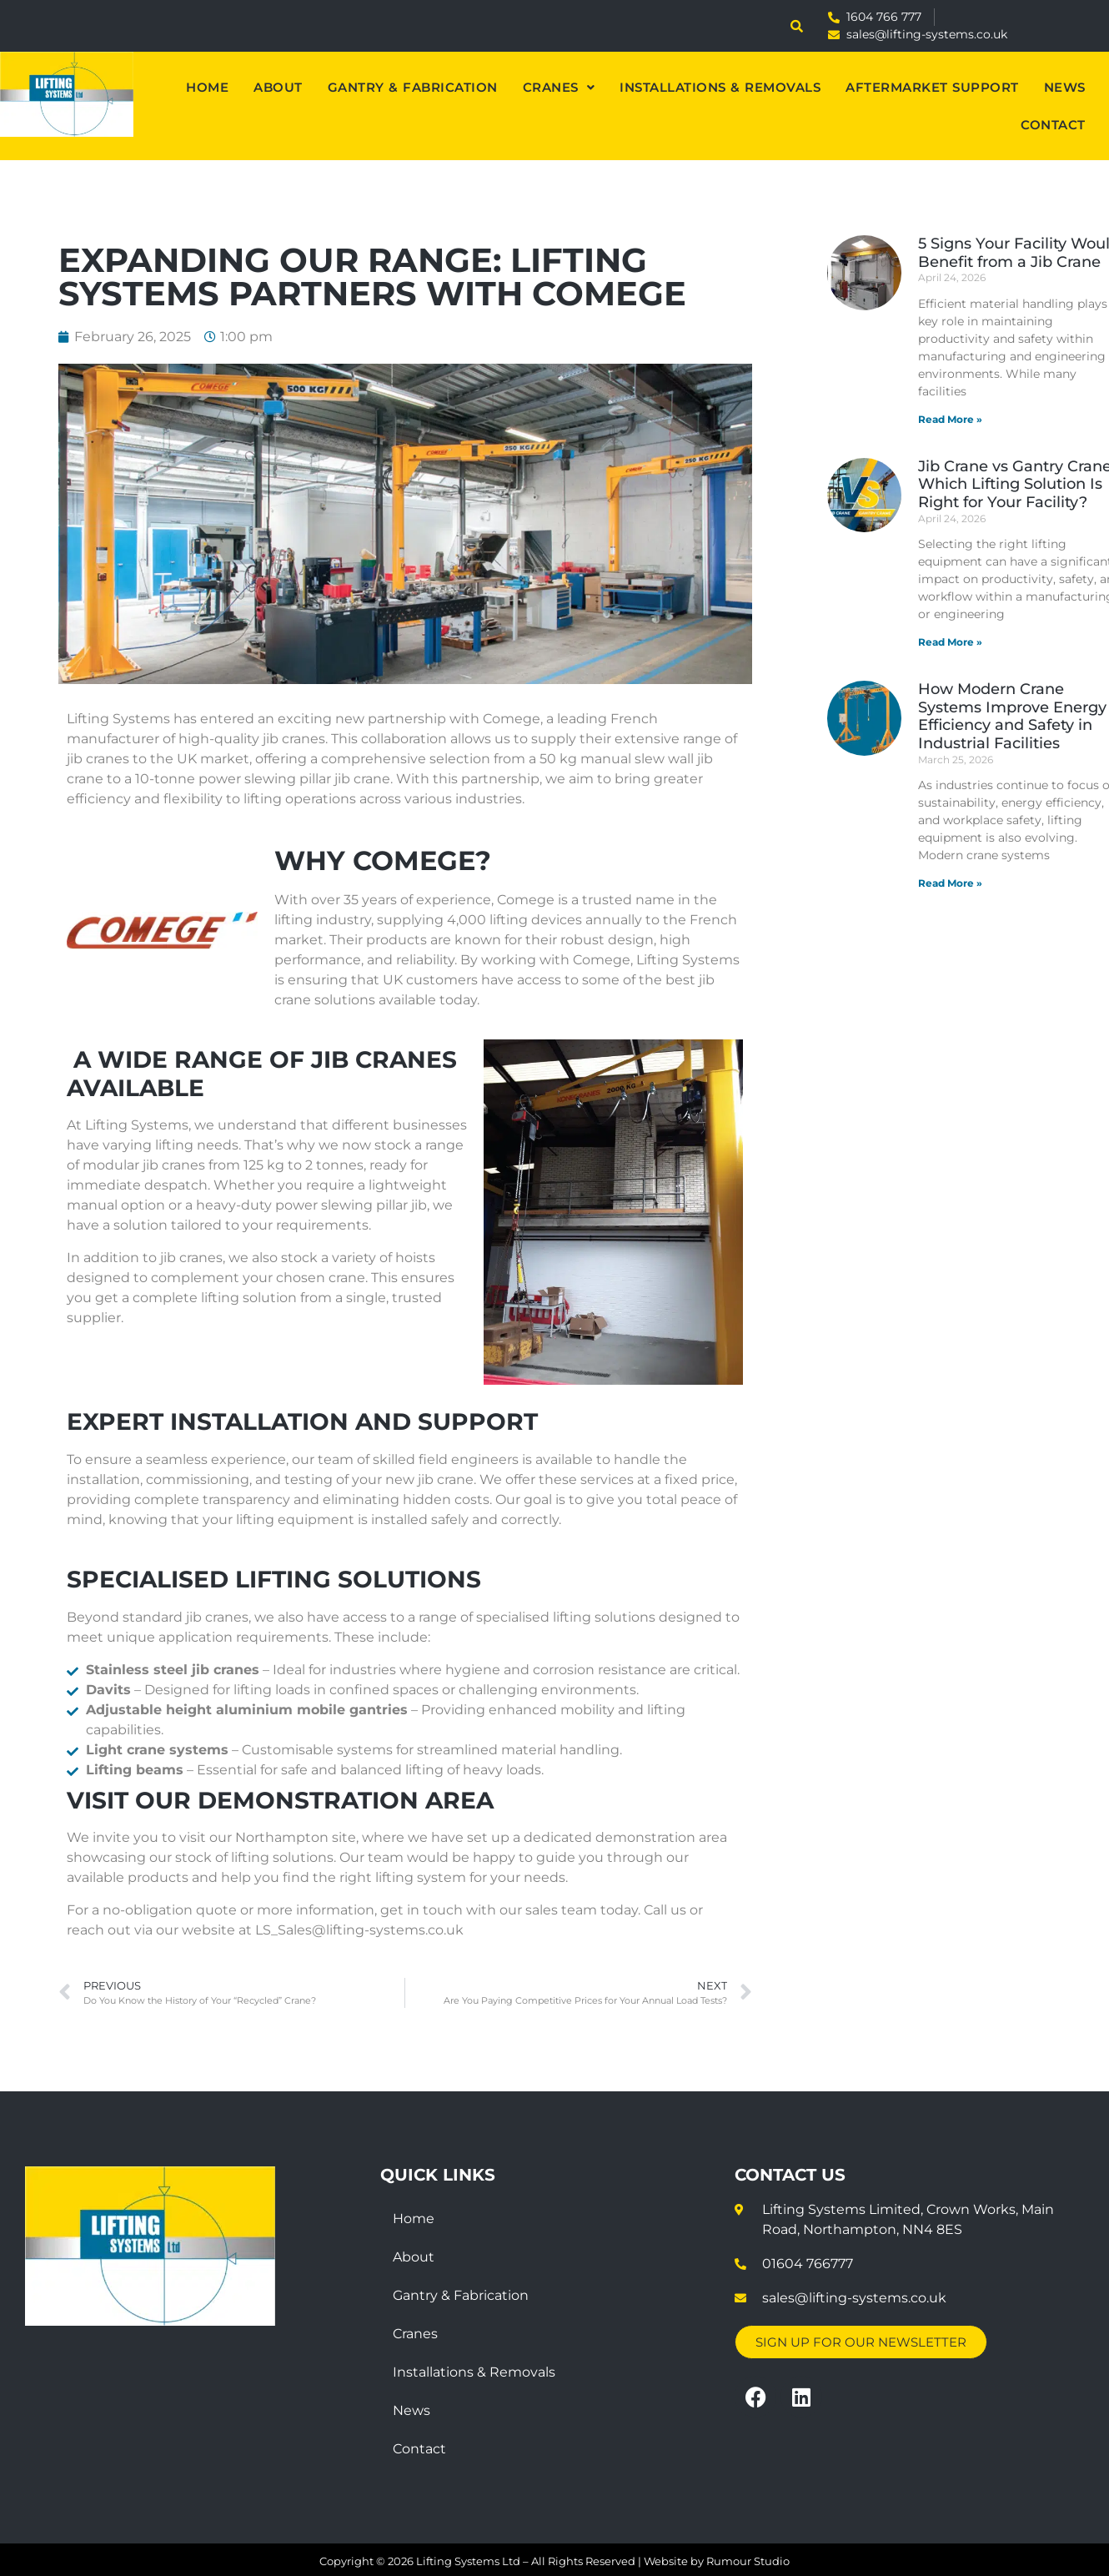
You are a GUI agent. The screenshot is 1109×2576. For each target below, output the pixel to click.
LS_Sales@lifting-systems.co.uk (359, 1930)
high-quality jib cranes (251, 739)
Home (207, 87)
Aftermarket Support (932, 87)
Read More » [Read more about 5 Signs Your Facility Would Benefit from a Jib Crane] (950, 419)
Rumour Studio (748, 2561)
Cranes (559, 87)
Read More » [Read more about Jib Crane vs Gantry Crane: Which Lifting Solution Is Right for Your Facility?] (950, 642)
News (1065, 87)
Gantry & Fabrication (413, 87)
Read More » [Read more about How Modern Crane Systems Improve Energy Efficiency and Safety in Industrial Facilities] (950, 883)
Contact (1053, 125)
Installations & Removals (720, 87)
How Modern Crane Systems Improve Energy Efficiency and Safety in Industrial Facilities (1012, 716)
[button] (559, 87)
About (278, 87)
